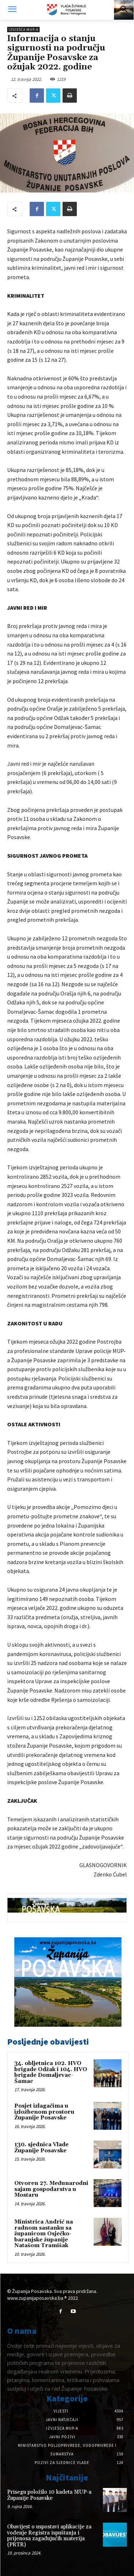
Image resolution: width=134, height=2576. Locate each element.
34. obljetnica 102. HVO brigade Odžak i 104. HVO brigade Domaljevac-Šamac (50, 2072)
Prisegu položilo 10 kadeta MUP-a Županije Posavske (49, 2495)
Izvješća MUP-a (23, 29)
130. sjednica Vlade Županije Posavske (41, 2147)
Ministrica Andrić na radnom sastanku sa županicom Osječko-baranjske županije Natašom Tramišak (43, 2234)
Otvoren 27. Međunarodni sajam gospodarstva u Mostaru (51, 2189)
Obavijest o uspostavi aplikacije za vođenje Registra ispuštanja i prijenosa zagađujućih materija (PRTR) (49, 2535)
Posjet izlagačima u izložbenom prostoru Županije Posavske (44, 2112)
